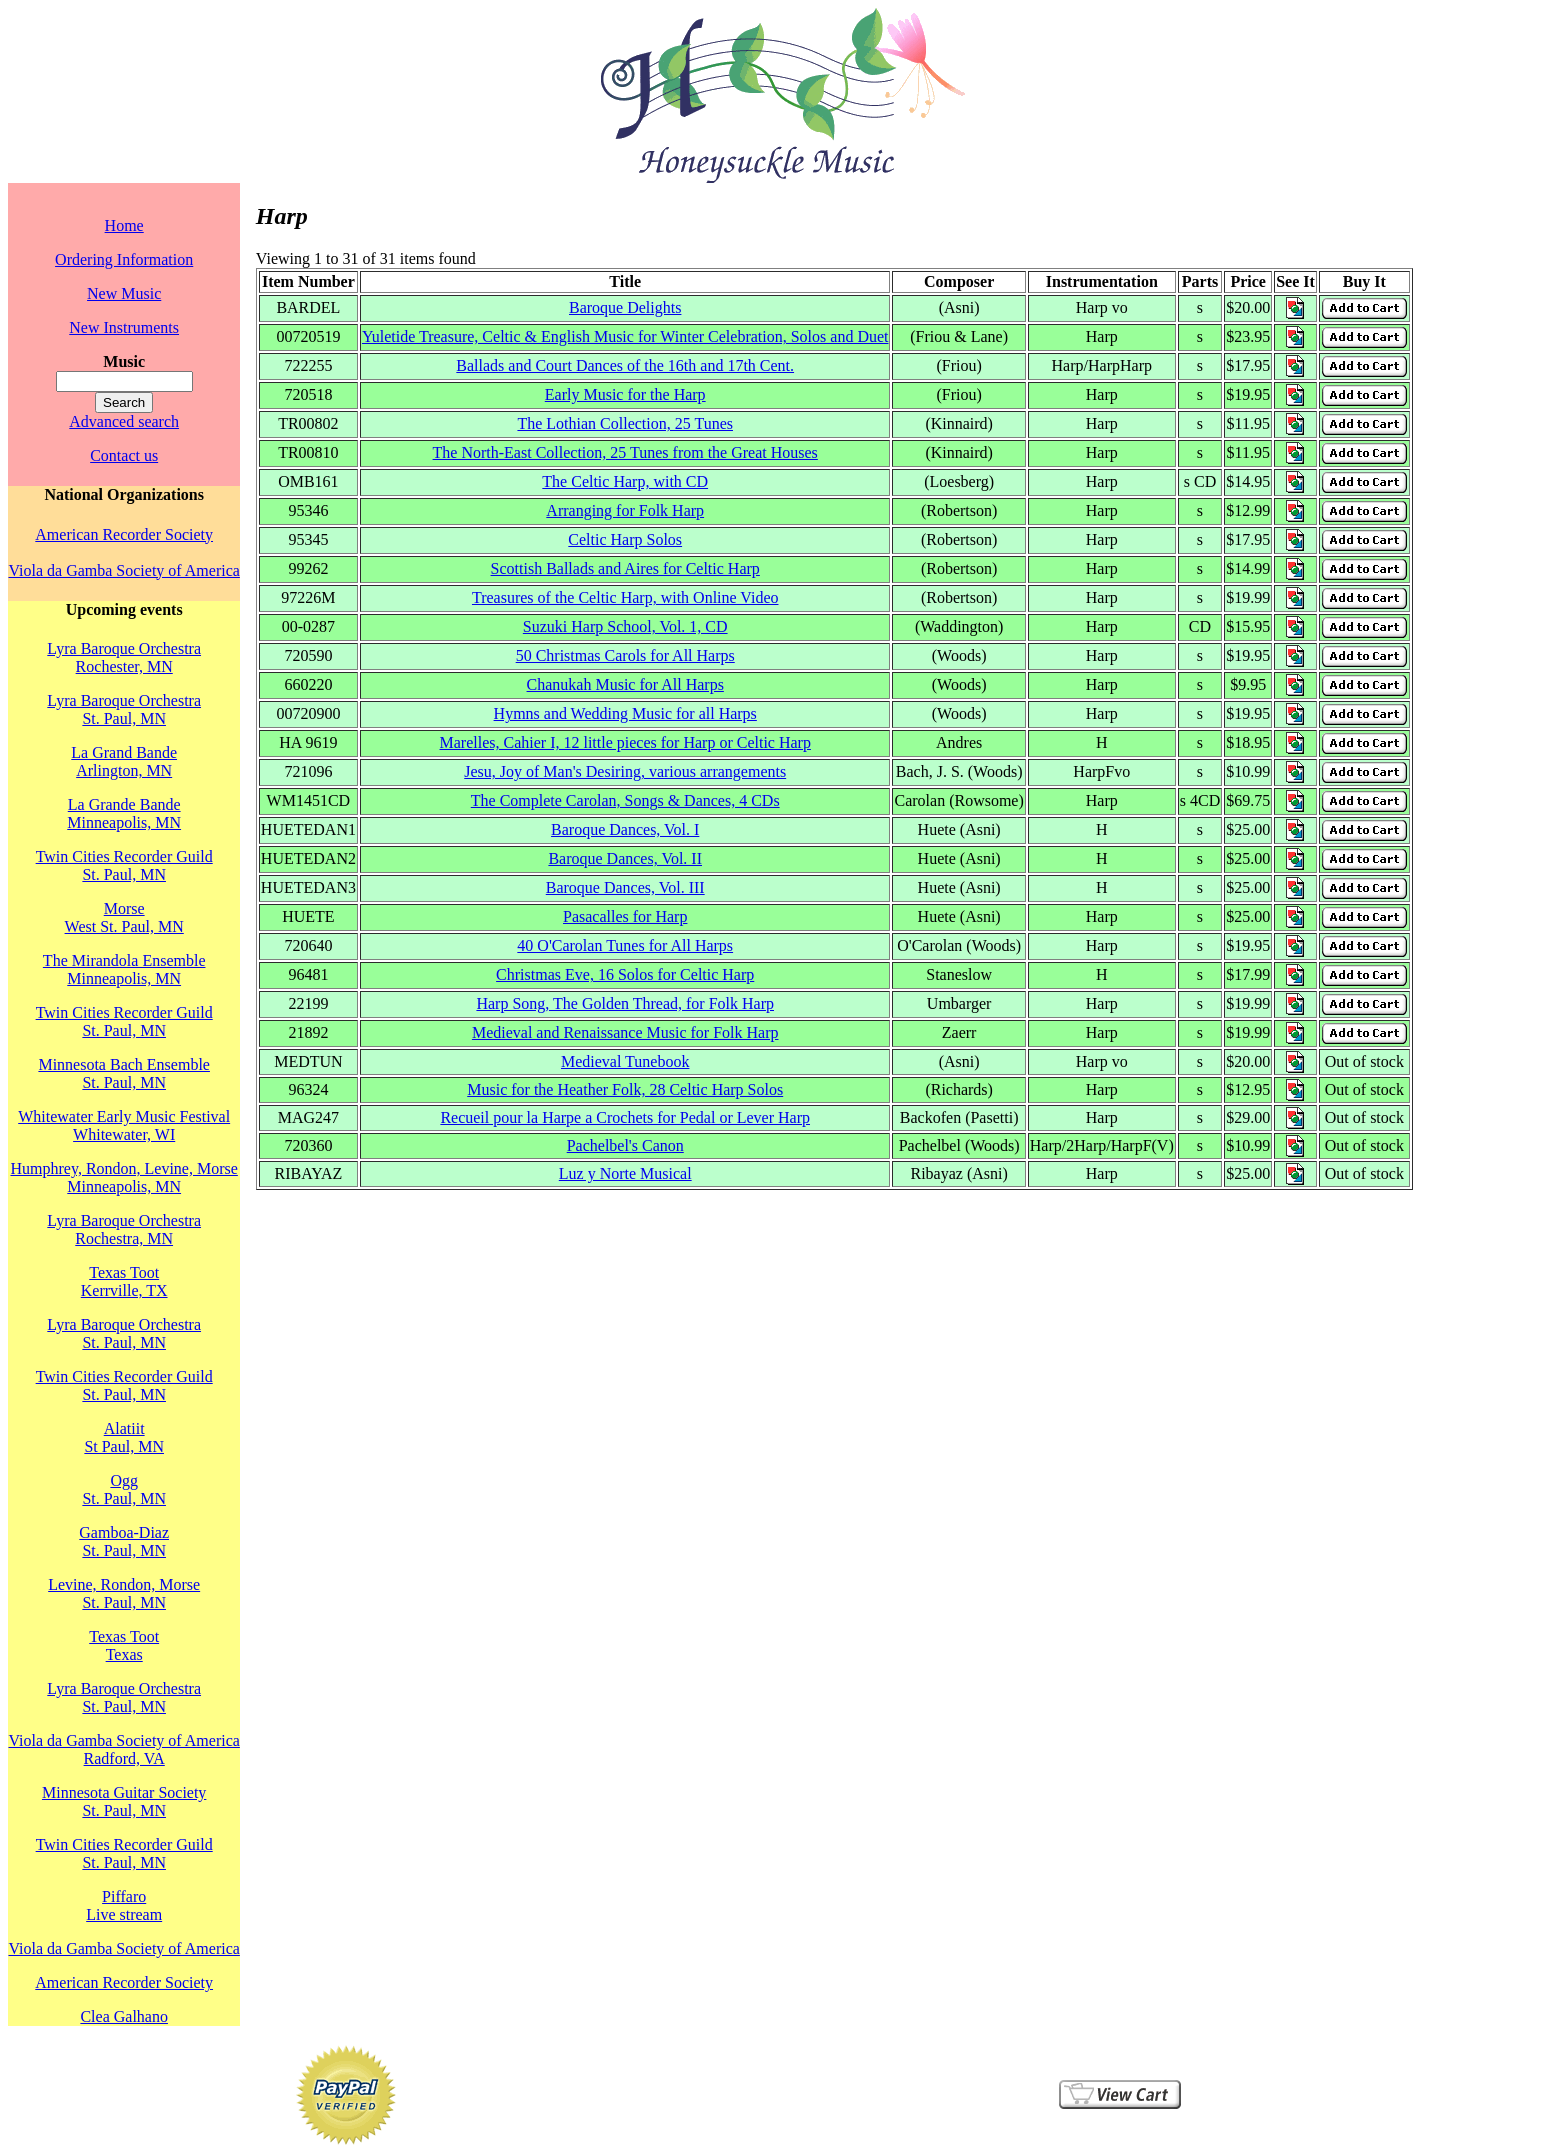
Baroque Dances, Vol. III (625, 887)
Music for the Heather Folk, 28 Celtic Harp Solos (625, 1089)
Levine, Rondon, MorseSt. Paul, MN (124, 1593)
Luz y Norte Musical (625, 1173)
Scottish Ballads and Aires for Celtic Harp (625, 568)
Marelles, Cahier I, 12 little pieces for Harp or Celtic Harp (625, 742)
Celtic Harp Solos (625, 539)
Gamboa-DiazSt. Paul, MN (124, 1541)
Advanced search (124, 421)
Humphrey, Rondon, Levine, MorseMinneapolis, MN (123, 1177)
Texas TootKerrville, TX (124, 1281)
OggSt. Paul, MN (124, 1489)
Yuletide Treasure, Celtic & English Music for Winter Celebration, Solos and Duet (625, 336)
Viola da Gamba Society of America (123, 570)
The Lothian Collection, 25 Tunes (625, 423)
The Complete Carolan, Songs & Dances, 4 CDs (625, 800)
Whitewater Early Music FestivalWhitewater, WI (124, 1125)
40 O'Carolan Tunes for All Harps (625, 945)
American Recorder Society (124, 534)
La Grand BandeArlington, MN (124, 761)
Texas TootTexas (124, 1645)
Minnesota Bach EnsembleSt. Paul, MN (124, 1073)
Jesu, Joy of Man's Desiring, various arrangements (625, 771)
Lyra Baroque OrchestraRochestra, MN (124, 1229)
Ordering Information (124, 259)
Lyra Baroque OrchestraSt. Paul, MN (124, 709)
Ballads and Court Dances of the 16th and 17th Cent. (625, 365)
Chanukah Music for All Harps (625, 684)
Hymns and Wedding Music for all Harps (625, 713)
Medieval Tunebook (625, 1061)
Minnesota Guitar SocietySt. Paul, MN (124, 1801)
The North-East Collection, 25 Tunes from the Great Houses (625, 452)
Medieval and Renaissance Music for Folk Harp (625, 1032)
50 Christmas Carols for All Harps (625, 655)
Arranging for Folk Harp (625, 510)
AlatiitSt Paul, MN (124, 1437)
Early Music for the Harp (625, 394)
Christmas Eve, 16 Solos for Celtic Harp (625, 974)
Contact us (124, 455)
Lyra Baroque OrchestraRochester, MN (124, 657)
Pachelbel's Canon (625, 1145)
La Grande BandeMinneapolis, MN (124, 813)
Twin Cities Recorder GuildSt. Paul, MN (124, 865)
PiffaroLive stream (124, 1905)
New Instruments (124, 327)
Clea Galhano (124, 2016)
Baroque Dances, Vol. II (625, 858)
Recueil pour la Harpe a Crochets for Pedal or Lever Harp (625, 1117)
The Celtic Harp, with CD (625, 481)
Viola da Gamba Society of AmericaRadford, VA (123, 1749)
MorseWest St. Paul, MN (124, 917)
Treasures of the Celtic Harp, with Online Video (625, 597)
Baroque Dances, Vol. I (625, 829)
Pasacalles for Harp (625, 916)
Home (124, 225)
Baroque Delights (625, 307)
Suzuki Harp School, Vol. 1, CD (625, 626)
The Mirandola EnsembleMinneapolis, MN (124, 969)
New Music (124, 293)
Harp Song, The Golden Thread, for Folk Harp (625, 1003)
